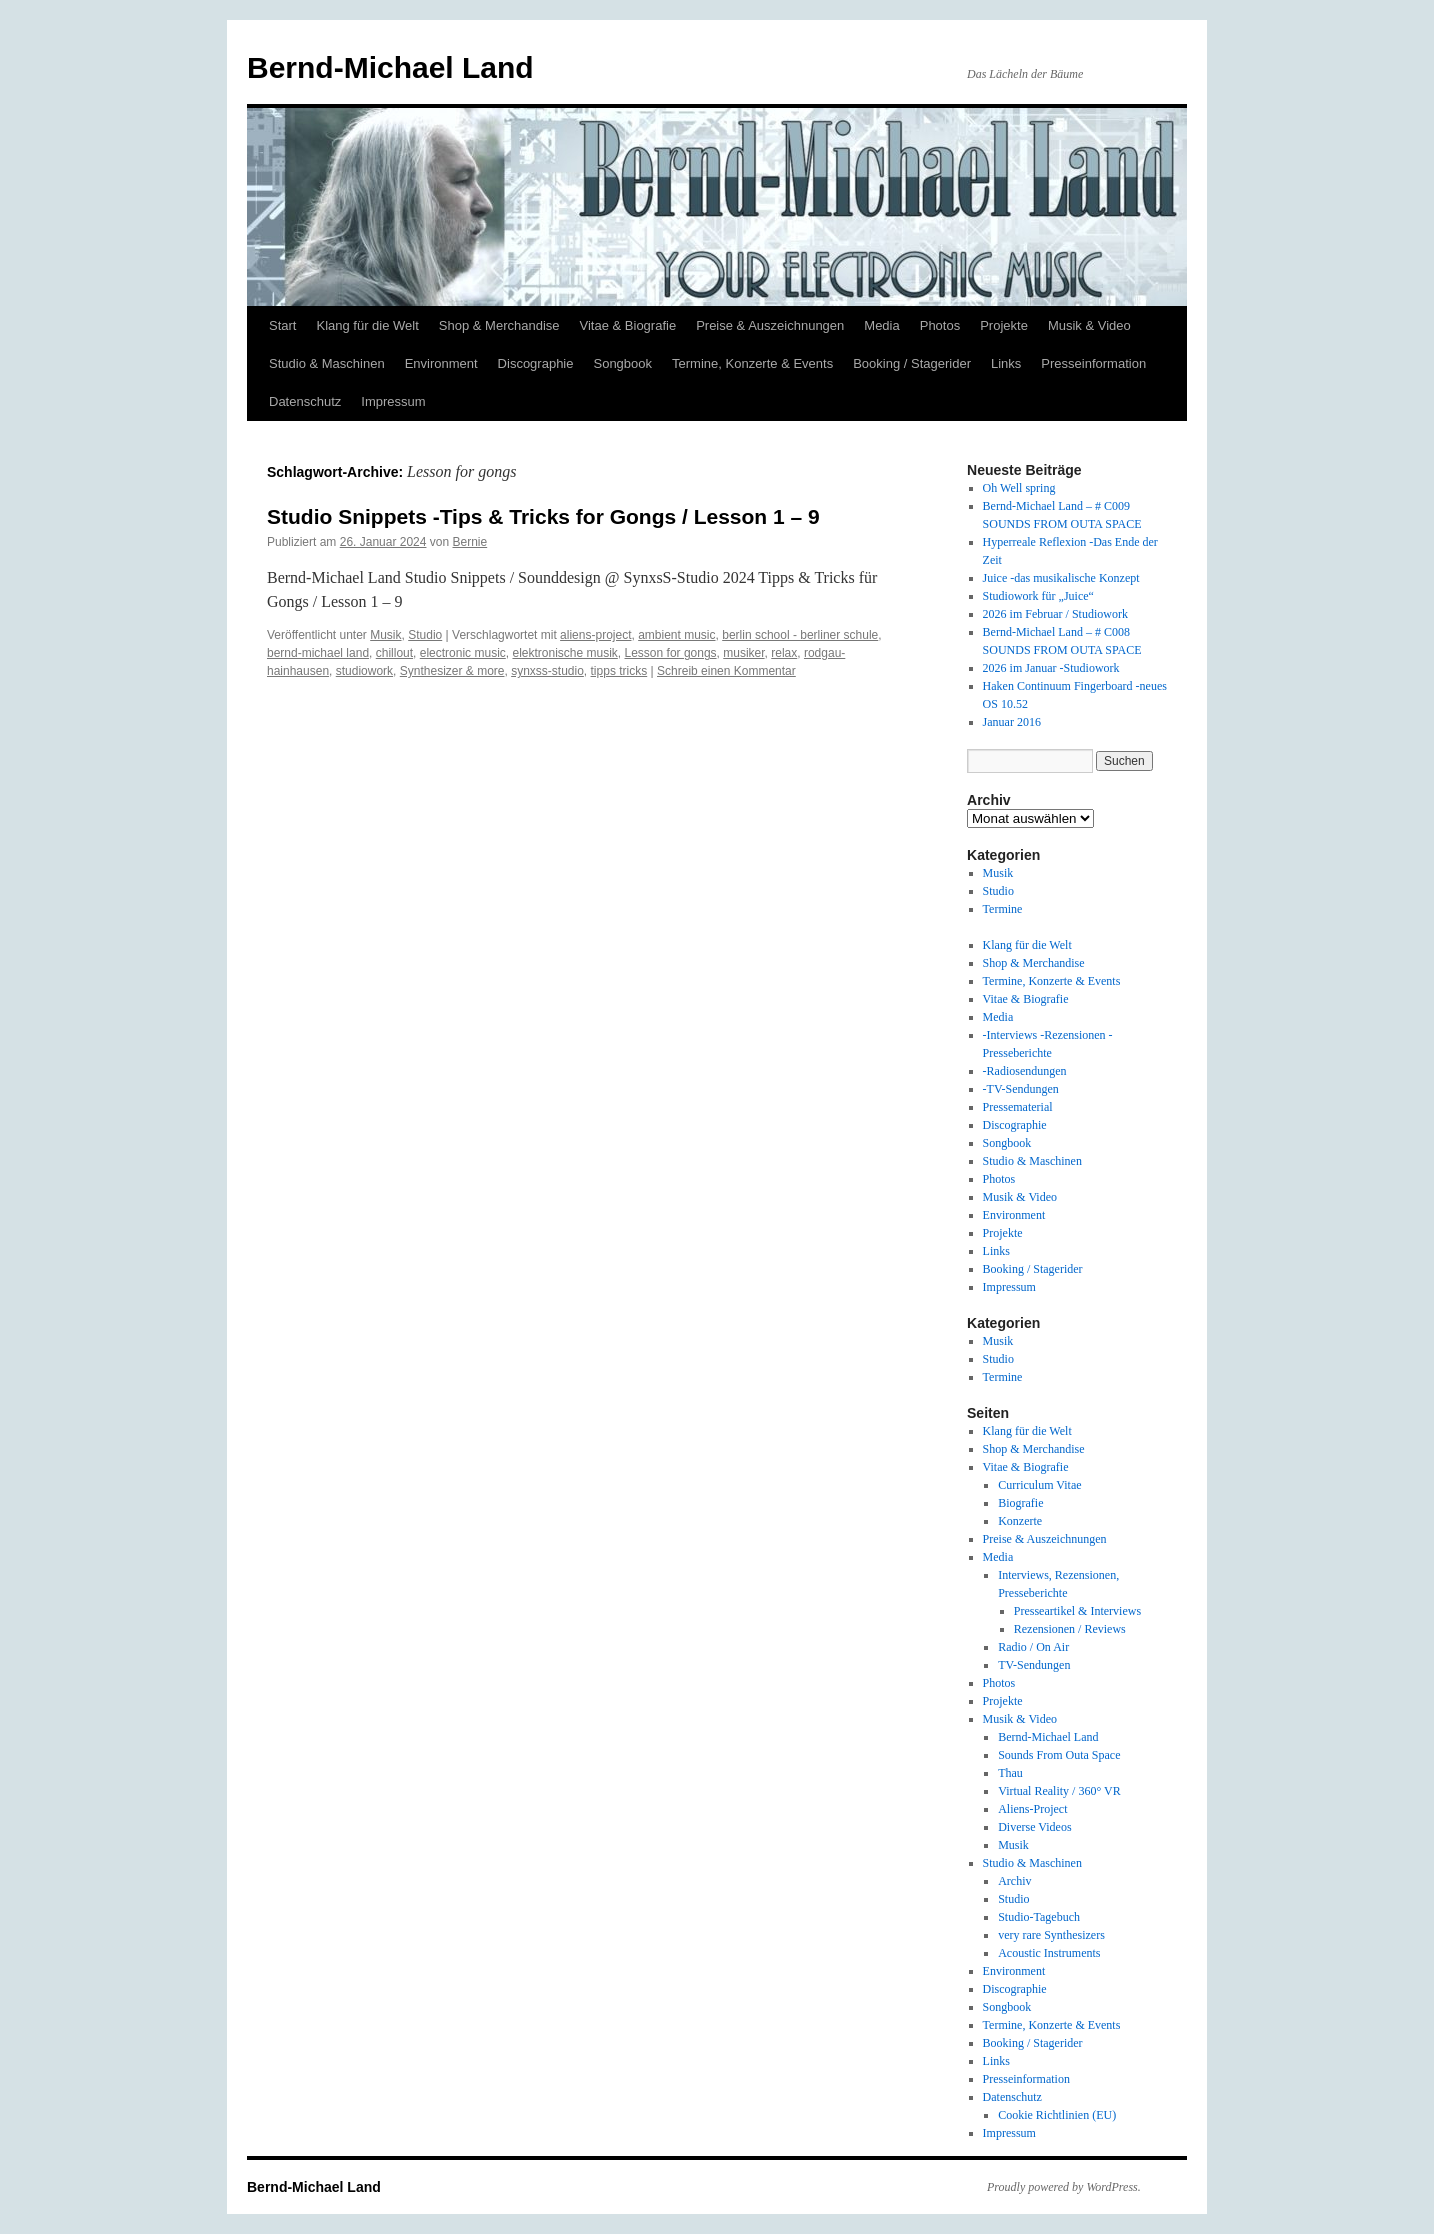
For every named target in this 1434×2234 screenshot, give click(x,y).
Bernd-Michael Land (390, 67)
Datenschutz (305, 401)
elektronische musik (564, 653)
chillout (394, 653)
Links (1006, 363)
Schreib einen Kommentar (726, 671)
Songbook (622, 363)
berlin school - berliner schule (800, 635)
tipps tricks (619, 671)
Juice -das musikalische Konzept (1061, 578)
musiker (743, 653)
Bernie (470, 542)
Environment (441, 363)
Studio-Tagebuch (1039, 1917)
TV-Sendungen (1034, 1665)
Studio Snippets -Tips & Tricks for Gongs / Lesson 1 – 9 (543, 516)
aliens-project (595, 635)
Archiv (1014, 1881)
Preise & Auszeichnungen (770, 325)
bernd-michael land (318, 653)
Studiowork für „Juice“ (1038, 596)
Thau (1010, 1773)
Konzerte (1020, 1521)
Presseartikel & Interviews (1077, 1611)
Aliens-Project (1032, 1809)
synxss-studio (547, 671)
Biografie (1020, 1503)
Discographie (536, 363)
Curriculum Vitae (1039, 1485)
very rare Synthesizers (1051, 1935)
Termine (1003, 909)
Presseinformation (1093, 363)
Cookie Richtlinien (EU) (1057, 2115)
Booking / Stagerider (912, 363)
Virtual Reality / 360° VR (1059, 1791)
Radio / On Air (1033, 1647)
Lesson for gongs (671, 653)
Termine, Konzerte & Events (752, 363)
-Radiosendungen (1025, 1071)
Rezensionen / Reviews (1070, 1629)
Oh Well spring (1019, 488)
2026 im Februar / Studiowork (1055, 614)
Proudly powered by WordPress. (1064, 2187)
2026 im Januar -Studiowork (1051, 668)
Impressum (393, 401)
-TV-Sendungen (1021, 1089)
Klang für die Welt (367, 325)
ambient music (676, 635)
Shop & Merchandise (499, 325)
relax (784, 653)
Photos (940, 325)
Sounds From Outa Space (1059, 1755)
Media (881, 325)
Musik (385, 635)
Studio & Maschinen (327, 363)
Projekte (1004, 325)
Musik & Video (1089, 325)
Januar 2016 (1012, 722)
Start (282, 325)
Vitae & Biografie (628, 325)
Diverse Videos (1034, 1827)
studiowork (364, 671)
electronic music (463, 653)
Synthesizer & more (452, 671)
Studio (425, 635)
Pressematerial (1018, 1107)
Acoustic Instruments (1049, 1953)
